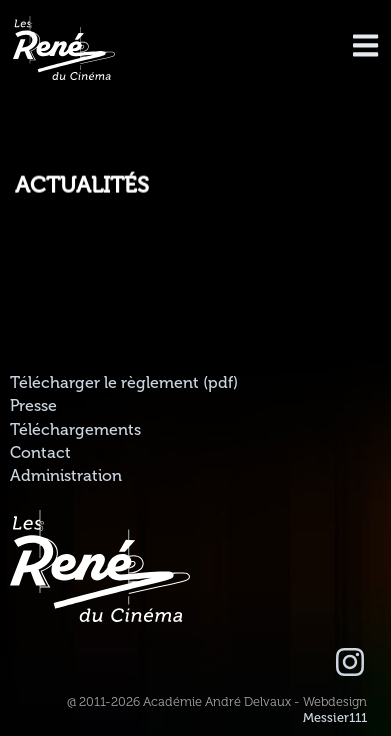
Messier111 (335, 718)
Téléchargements (75, 430)
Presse (33, 406)
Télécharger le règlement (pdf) (124, 383)
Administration (66, 476)
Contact (40, 453)
